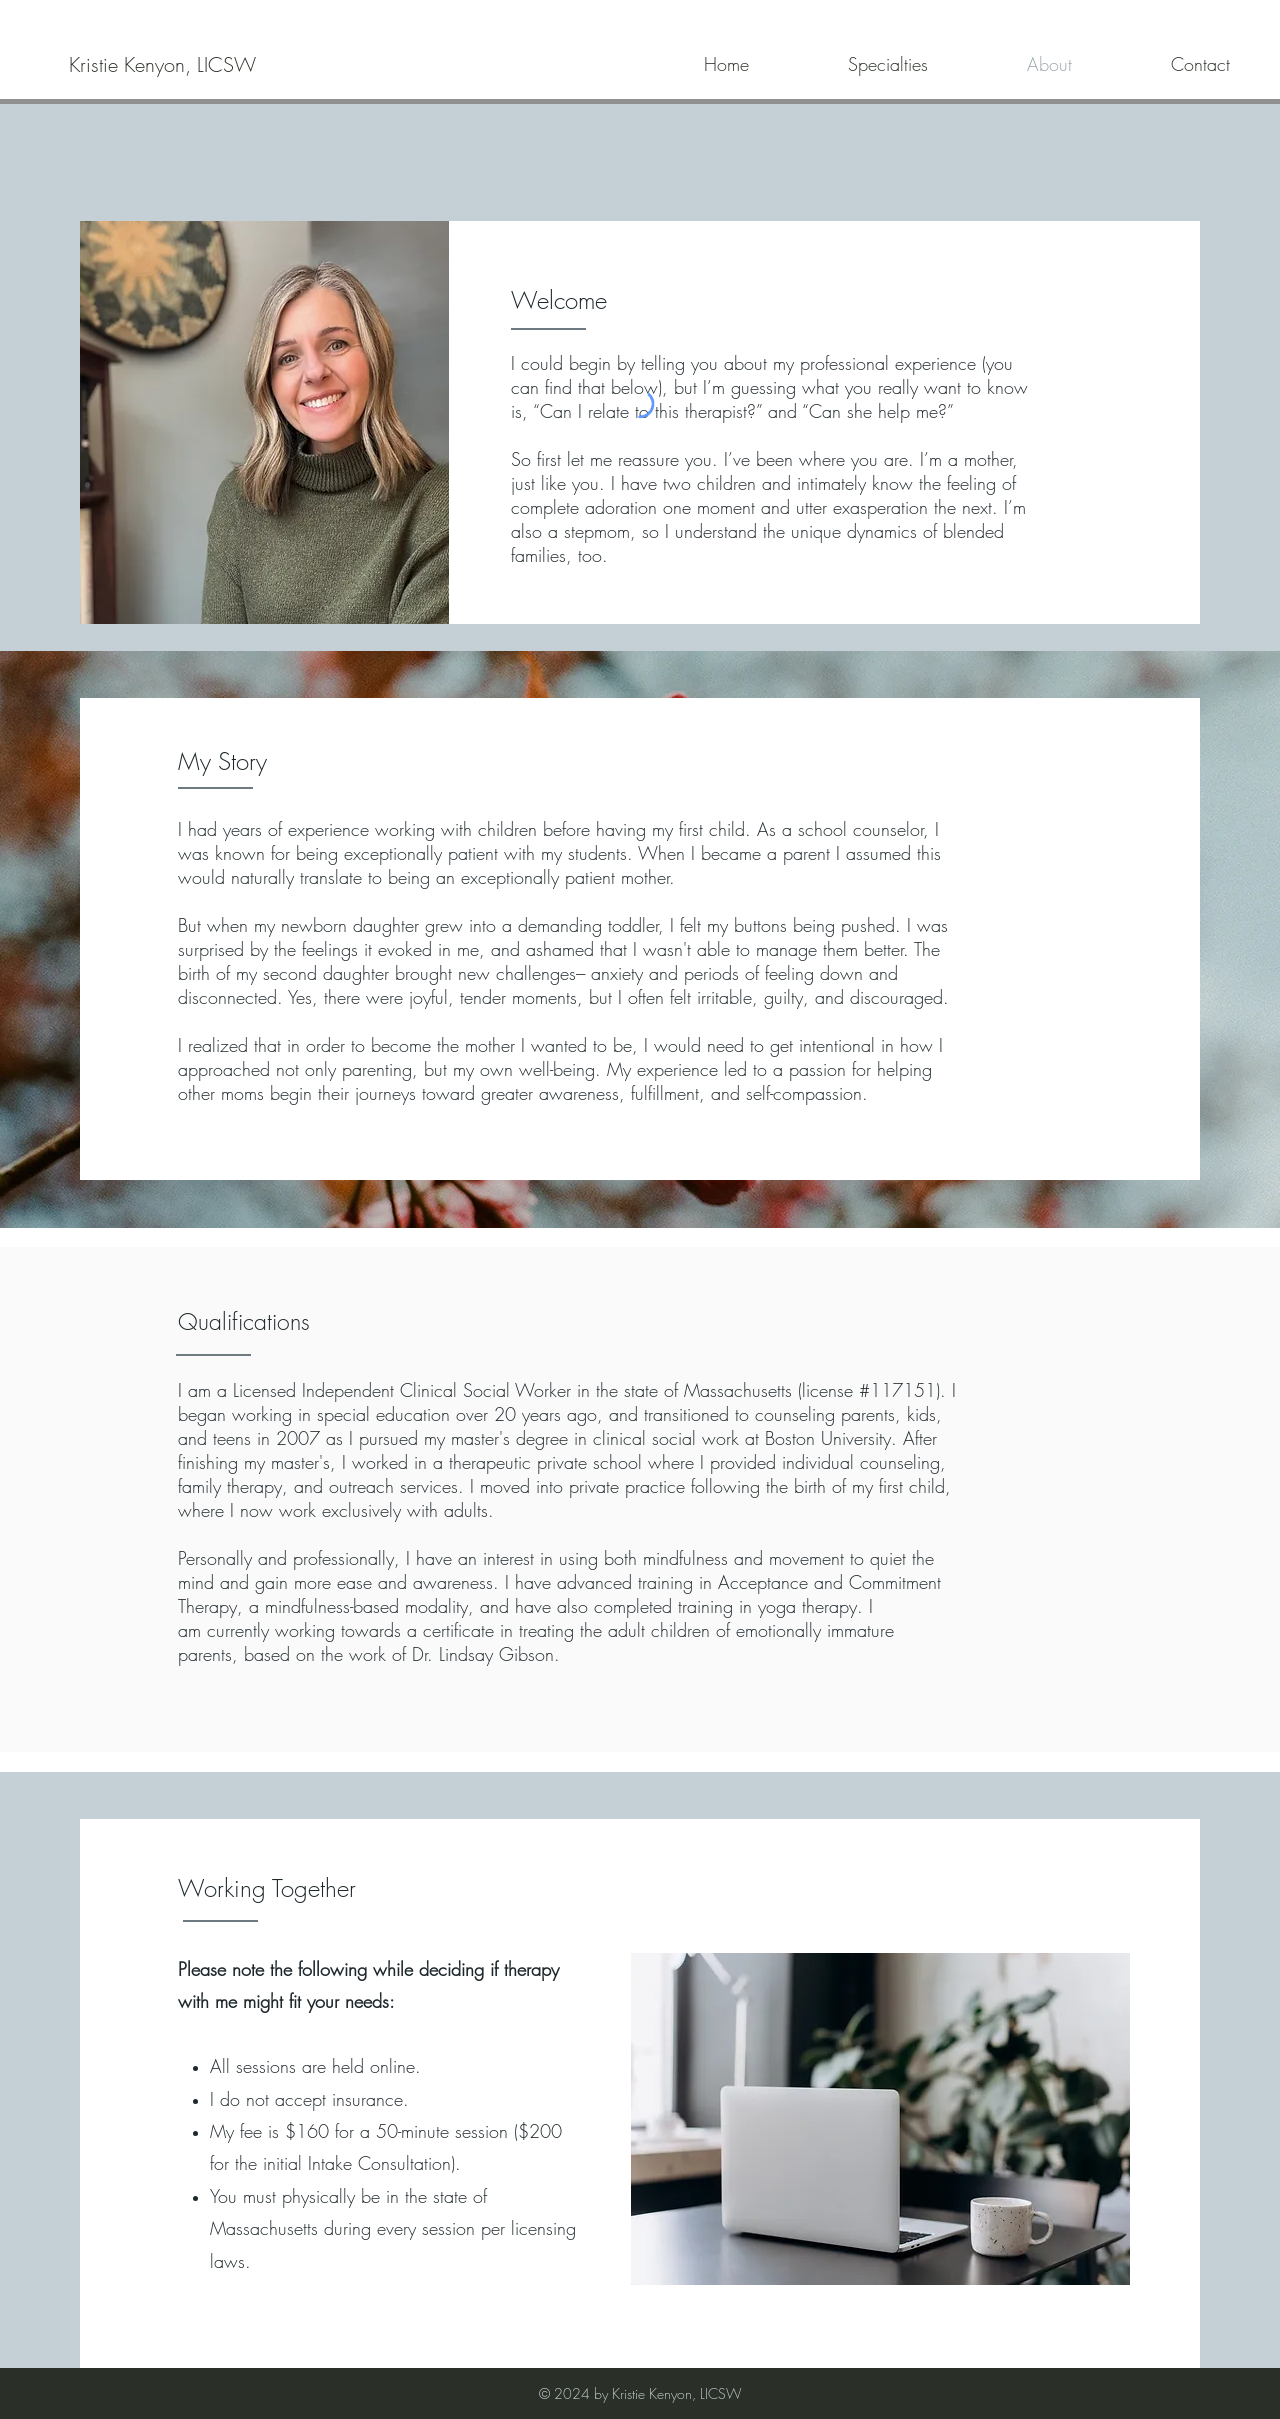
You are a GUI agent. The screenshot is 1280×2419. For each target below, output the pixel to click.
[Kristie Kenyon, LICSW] (162, 64)
